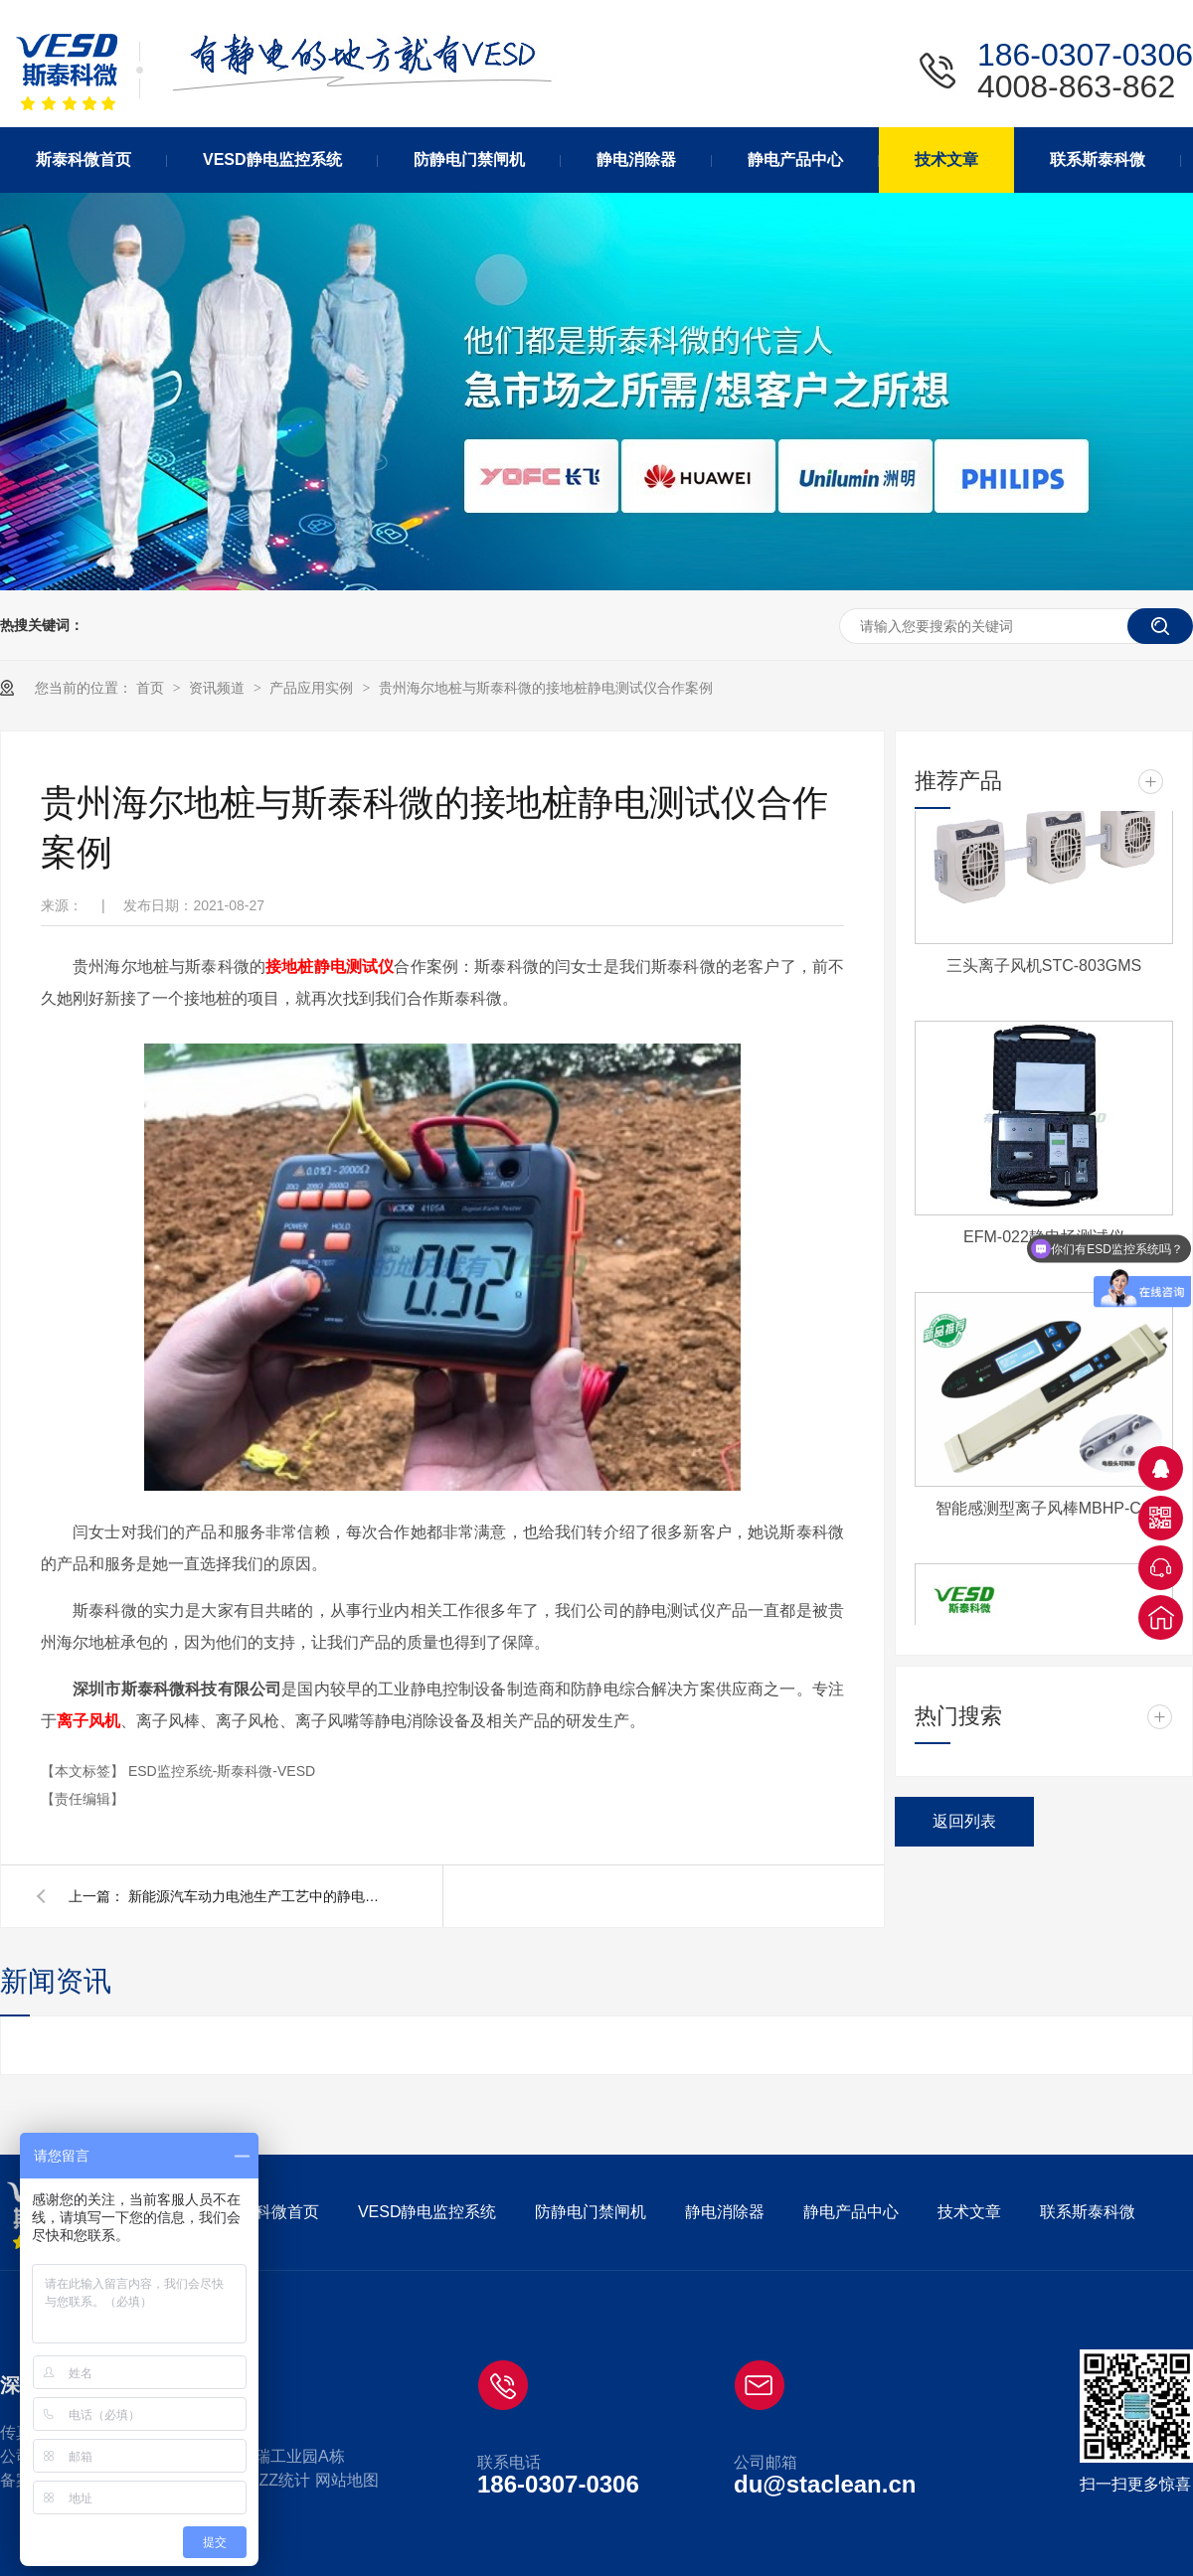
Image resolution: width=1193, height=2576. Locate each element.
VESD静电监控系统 (427, 2211)
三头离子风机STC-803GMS (1043, 968)
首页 (152, 688)
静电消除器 (725, 2211)
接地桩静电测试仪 (329, 966)
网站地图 (347, 2480)
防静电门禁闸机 (590, 2211)
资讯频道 (219, 688)
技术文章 (969, 2211)
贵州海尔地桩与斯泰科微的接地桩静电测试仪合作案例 (546, 688)
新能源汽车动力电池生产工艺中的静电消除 (257, 1896)
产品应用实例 (313, 688)
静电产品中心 (851, 2211)
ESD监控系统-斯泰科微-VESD (221, 1771)
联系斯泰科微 (1087, 2211)
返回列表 (964, 1821)
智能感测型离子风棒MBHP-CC (1044, 1511)
